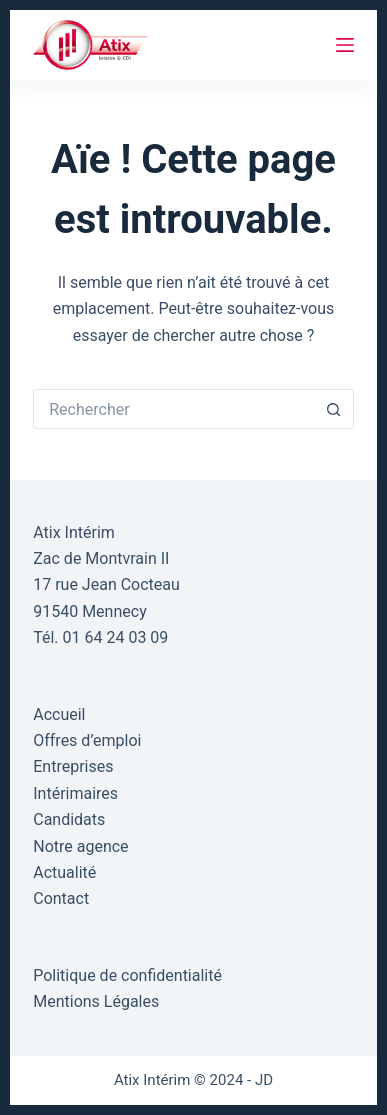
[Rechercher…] (173, 409)
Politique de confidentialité (127, 975)
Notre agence (80, 846)
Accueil (59, 714)
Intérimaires (75, 793)
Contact (61, 898)
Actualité (64, 872)
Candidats (69, 819)
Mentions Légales (96, 1001)
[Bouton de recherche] (334, 409)
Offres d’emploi (87, 740)
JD (264, 1080)
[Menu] (345, 45)
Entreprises (73, 766)
